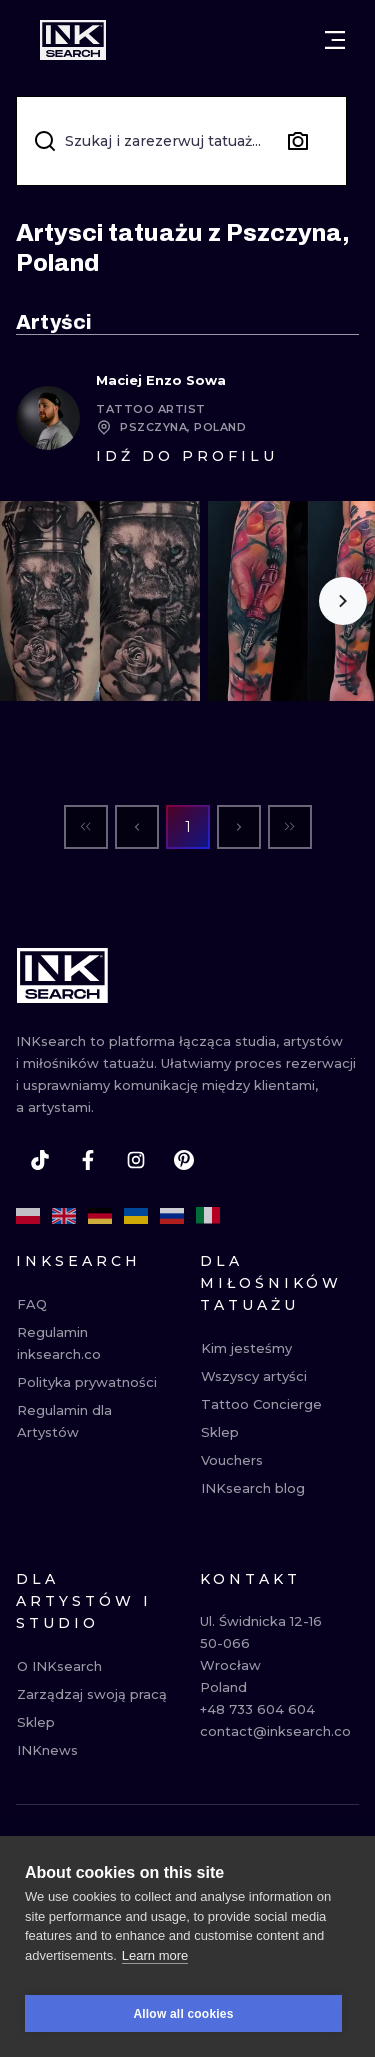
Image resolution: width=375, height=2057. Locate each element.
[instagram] (136, 1160)
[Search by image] (298, 141)
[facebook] (88, 1160)
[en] (64, 1216)
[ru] (172, 1216)
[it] (208, 1216)
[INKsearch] (73, 40)
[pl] (28, 1216)
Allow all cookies (183, 2020)
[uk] (136, 1216)
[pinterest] (184, 1160)
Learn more (155, 1961)
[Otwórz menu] (335, 40)
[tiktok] (40, 1160)
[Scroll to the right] (343, 601)
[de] (100, 1216)
